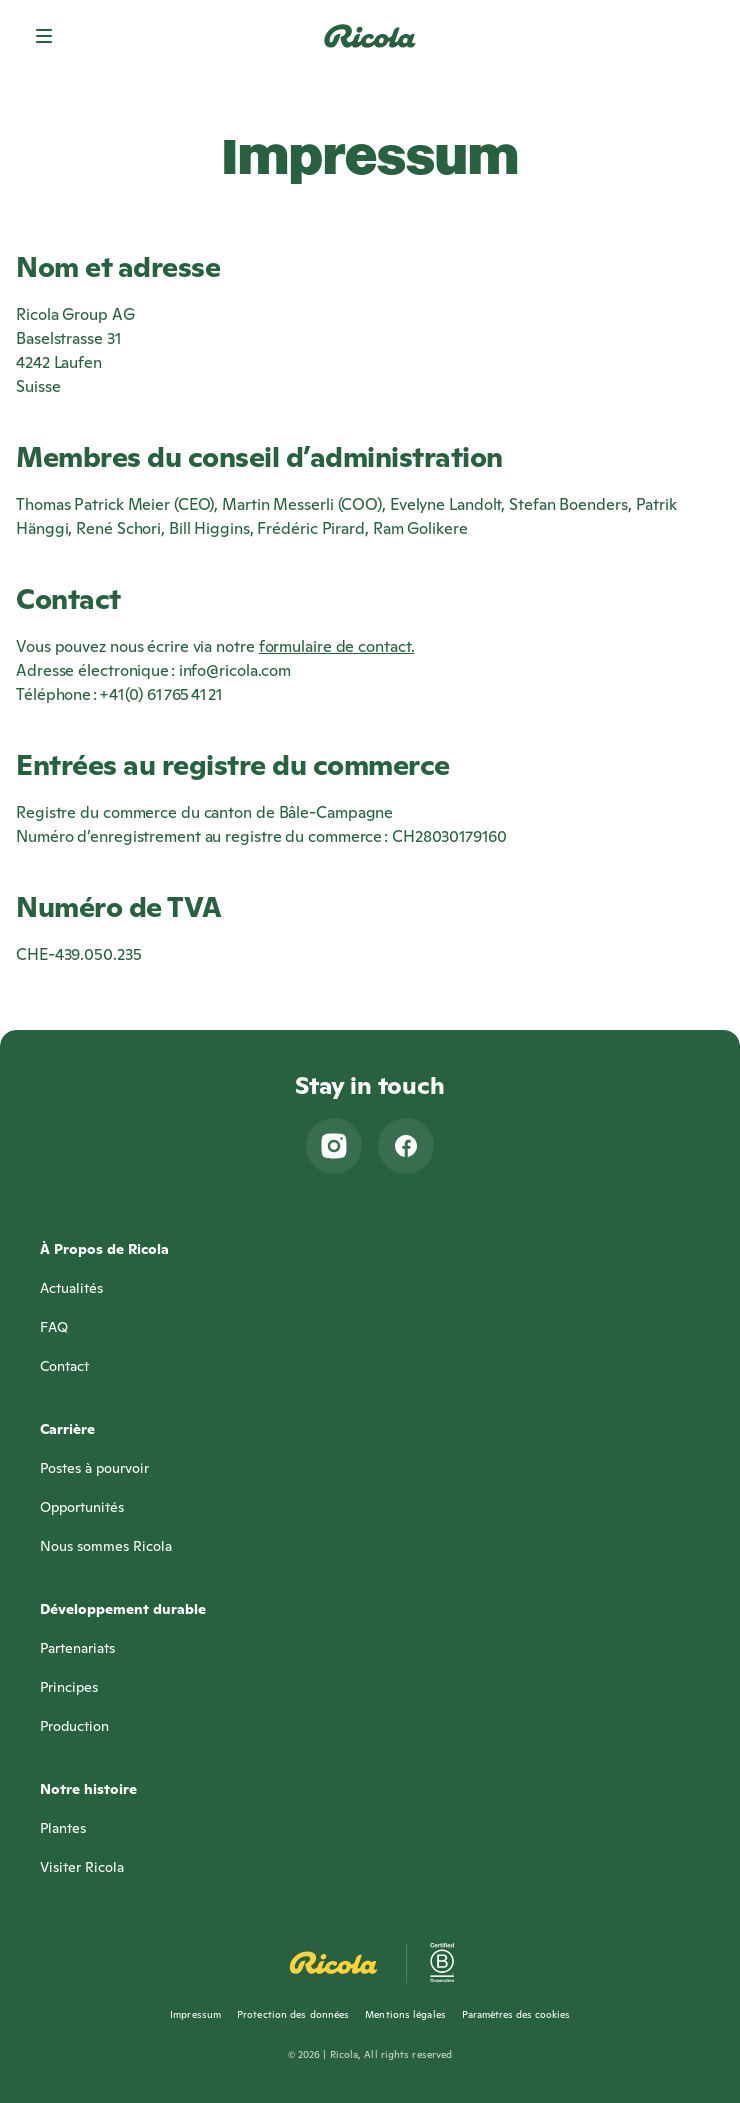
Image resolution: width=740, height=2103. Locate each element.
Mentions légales (405, 2014)
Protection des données (293, 2014)
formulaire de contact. (337, 646)
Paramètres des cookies (516, 2014)
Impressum (195, 2014)
